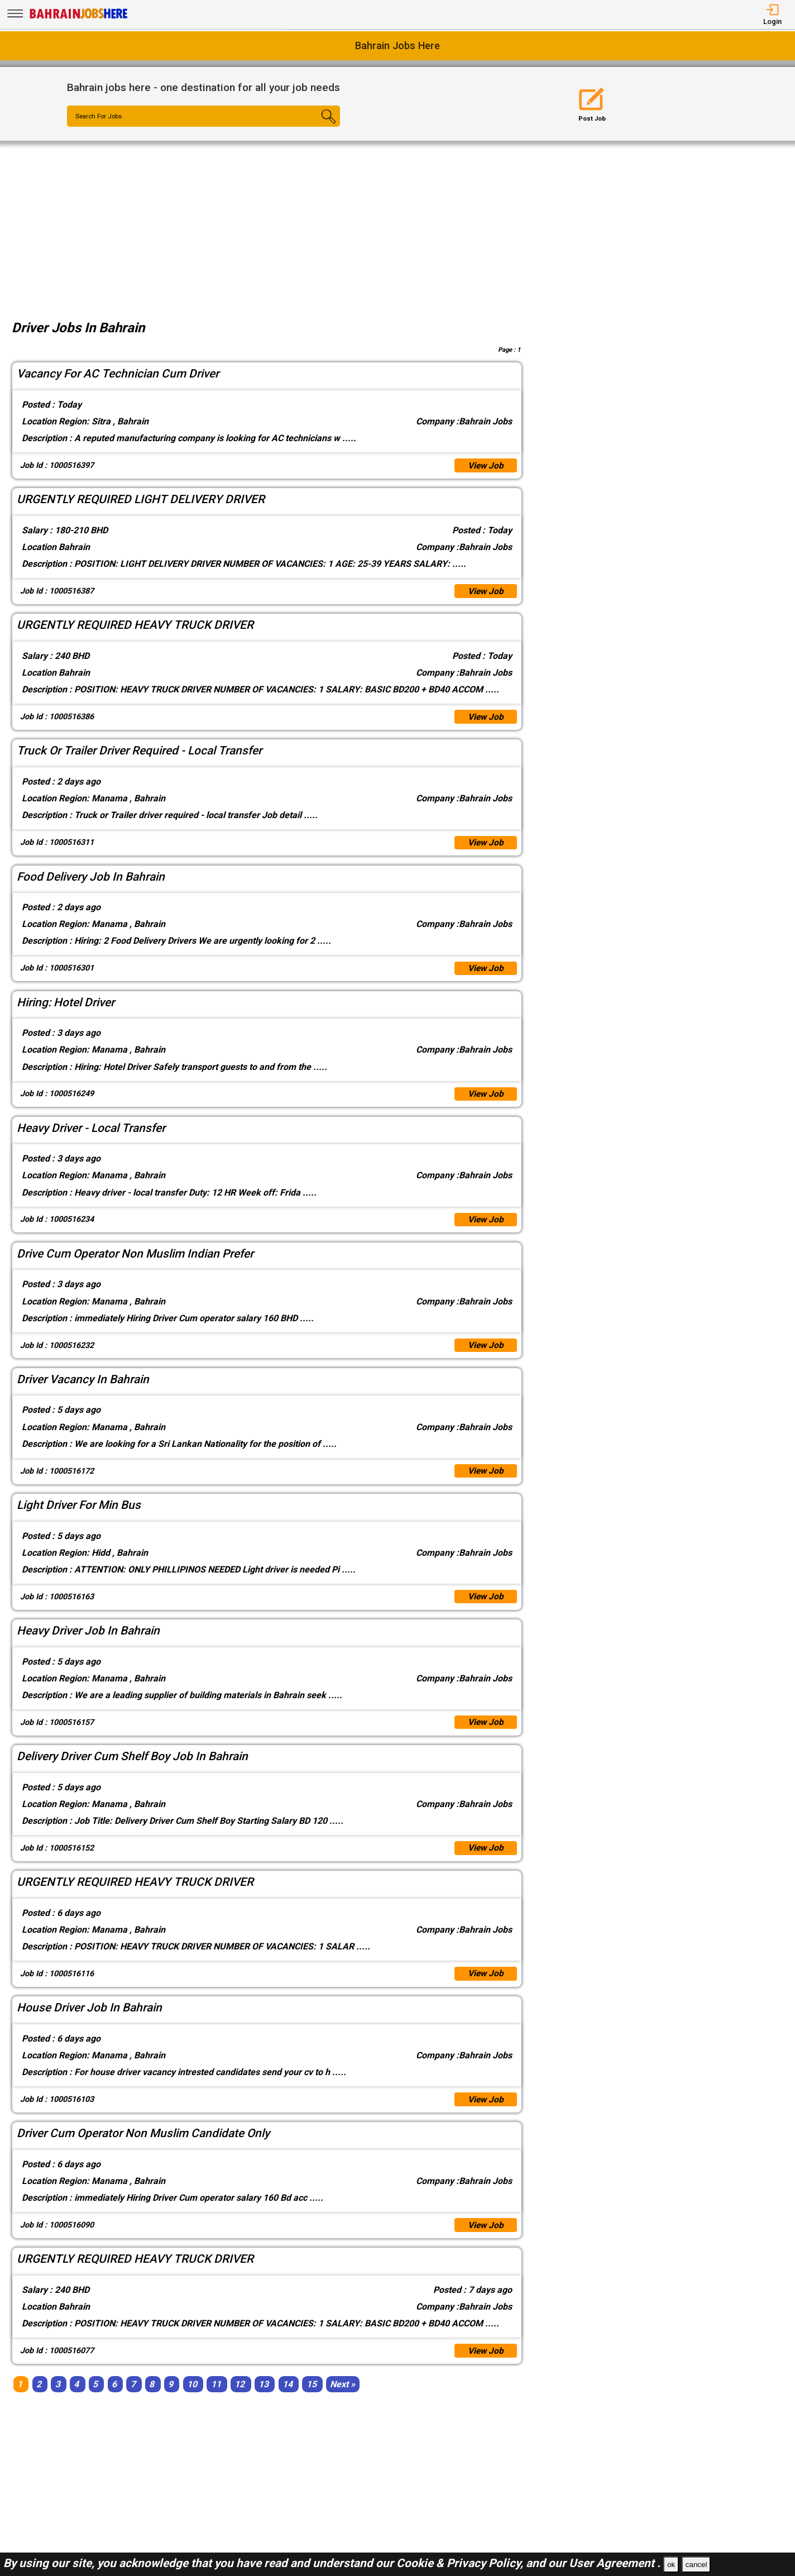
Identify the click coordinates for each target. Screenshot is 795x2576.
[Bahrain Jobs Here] (78, 17)
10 (192, 2398)
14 (287, 2398)
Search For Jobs (101, 117)
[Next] (342, 2398)
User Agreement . (614, 2563)
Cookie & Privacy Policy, (461, 2563)
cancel (696, 2564)
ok (671, 2564)
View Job (485, 466)
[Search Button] (317, 126)
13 (263, 2398)
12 (239, 2398)
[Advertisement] (397, 224)
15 (311, 2398)
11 (216, 2398)
